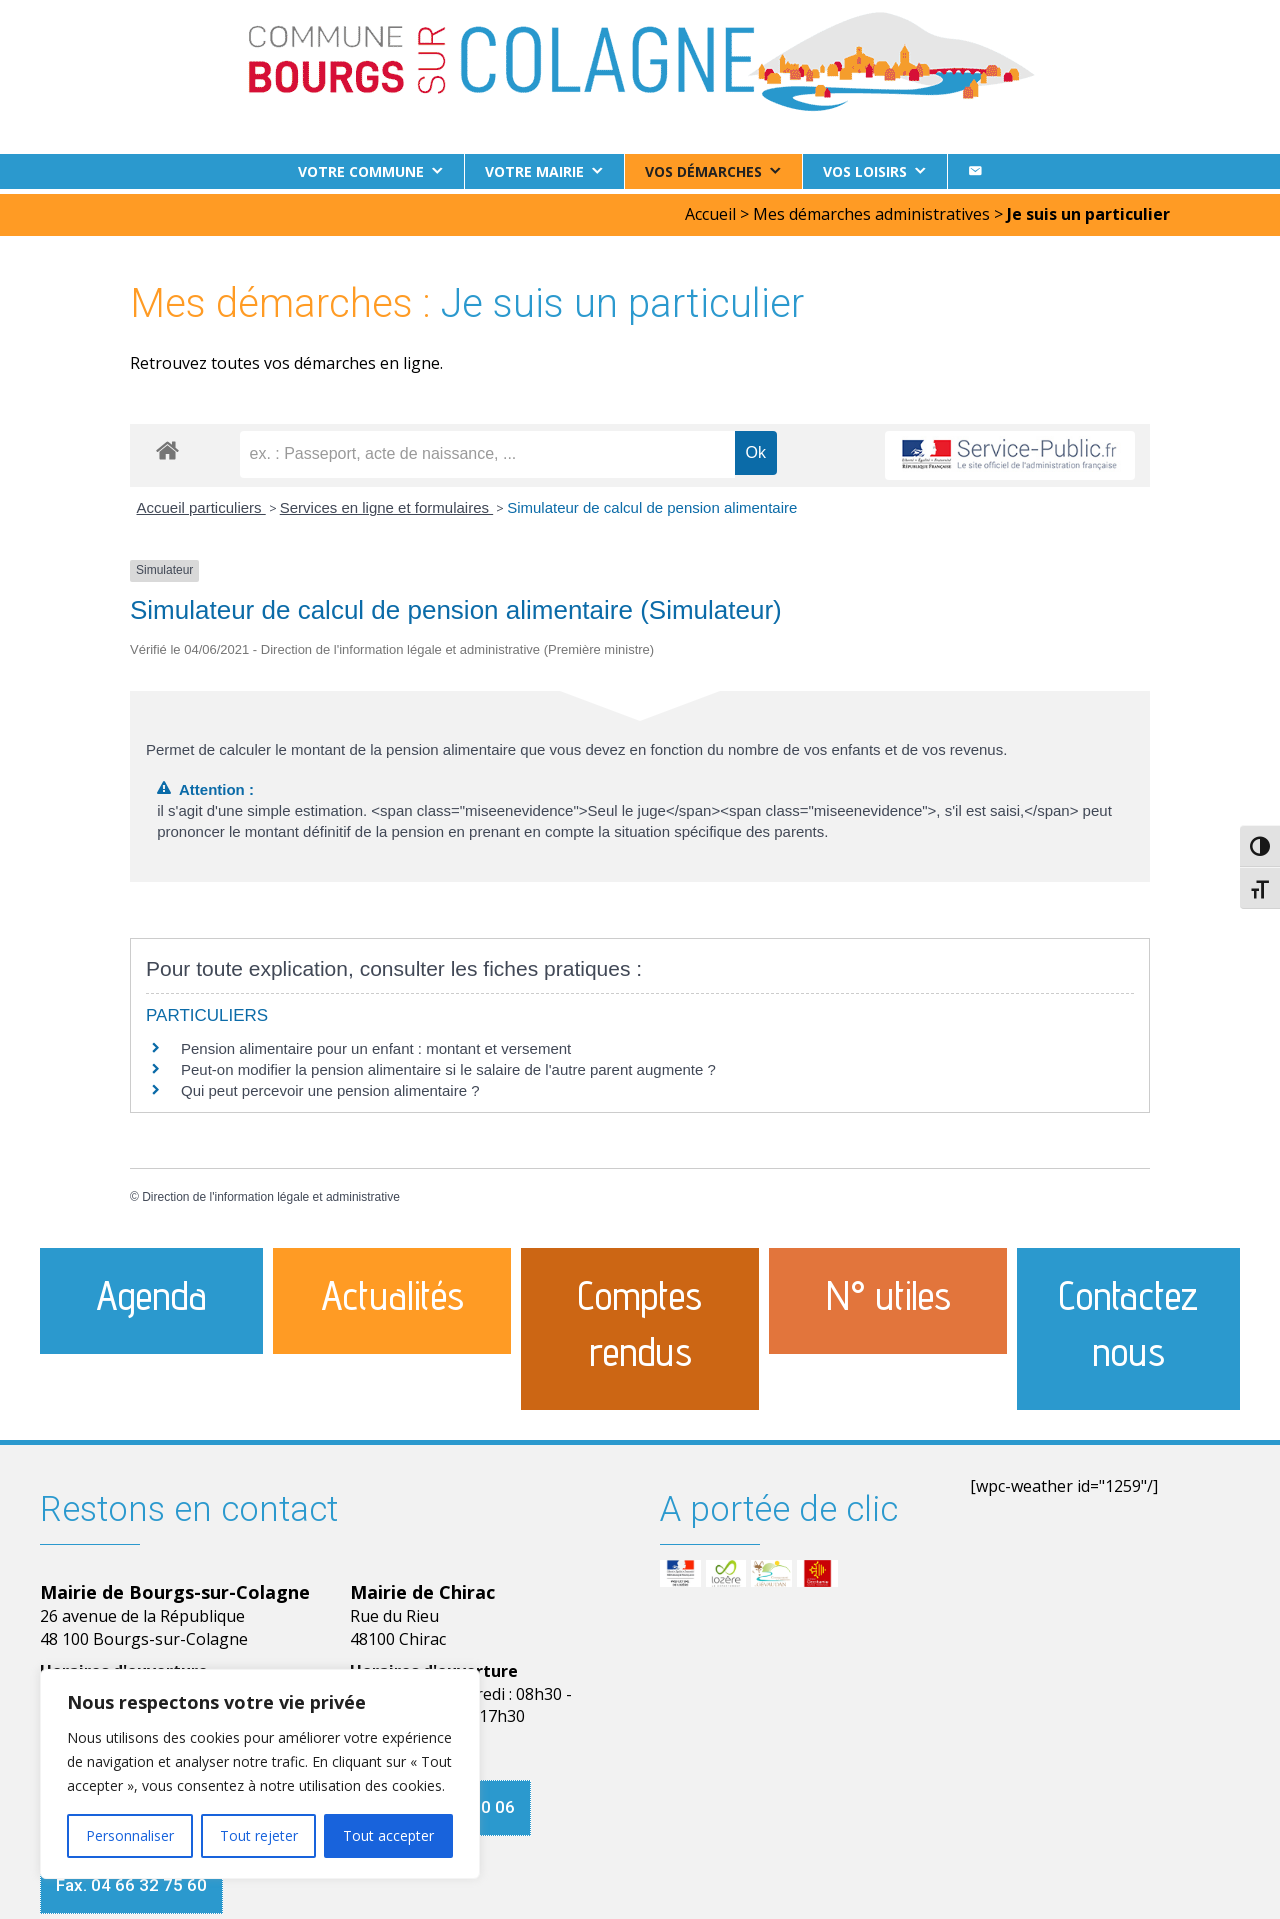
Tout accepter (388, 1835)
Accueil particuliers (201, 502)
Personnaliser (130, 1835)
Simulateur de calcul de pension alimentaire (652, 502)
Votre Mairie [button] (534, 171)
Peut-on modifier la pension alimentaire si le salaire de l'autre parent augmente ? (448, 1063)
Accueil (710, 209)
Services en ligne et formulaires (386, 502)
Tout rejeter (259, 1835)
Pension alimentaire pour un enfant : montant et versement (376, 1042)
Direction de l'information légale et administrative (271, 1192)
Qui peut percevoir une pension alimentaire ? (330, 1084)
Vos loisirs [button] (865, 171)
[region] (260, 1774)
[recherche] (487, 449)
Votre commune (361, 171)
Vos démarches (703, 171)
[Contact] (975, 171)
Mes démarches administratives (871, 209)
